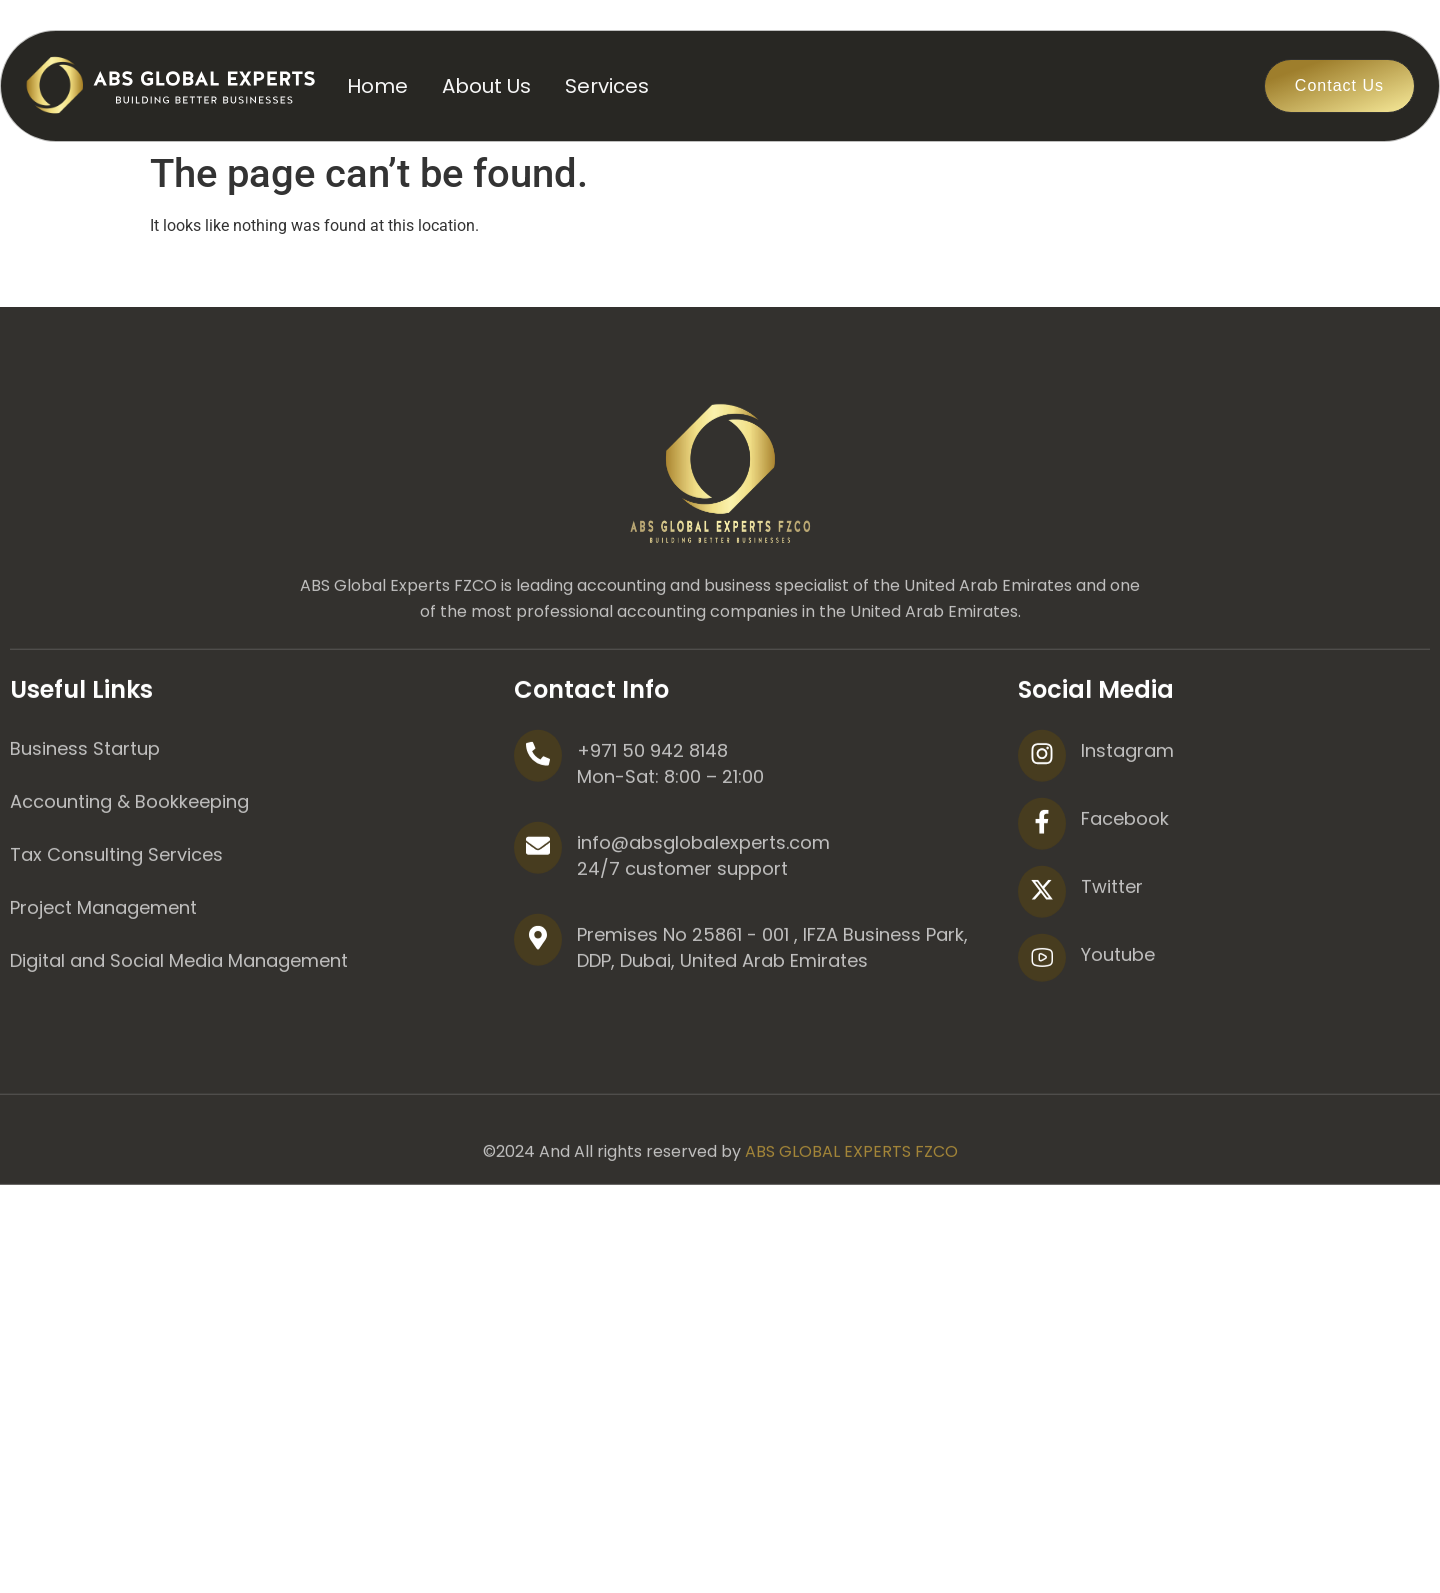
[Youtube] (1042, 1030)
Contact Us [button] (1339, 85)
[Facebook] (1042, 896)
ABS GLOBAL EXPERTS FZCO (851, 1223)
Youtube (1118, 1026)
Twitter (1112, 958)
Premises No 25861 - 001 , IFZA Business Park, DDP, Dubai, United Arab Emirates (772, 1019)
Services (607, 86)
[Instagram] (1042, 828)
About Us (486, 86)
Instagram (1127, 822)
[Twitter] (1042, 964)
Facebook (1125, 890)
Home (377, 86)
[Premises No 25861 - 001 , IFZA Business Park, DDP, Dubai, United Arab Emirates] (538, 1012)
